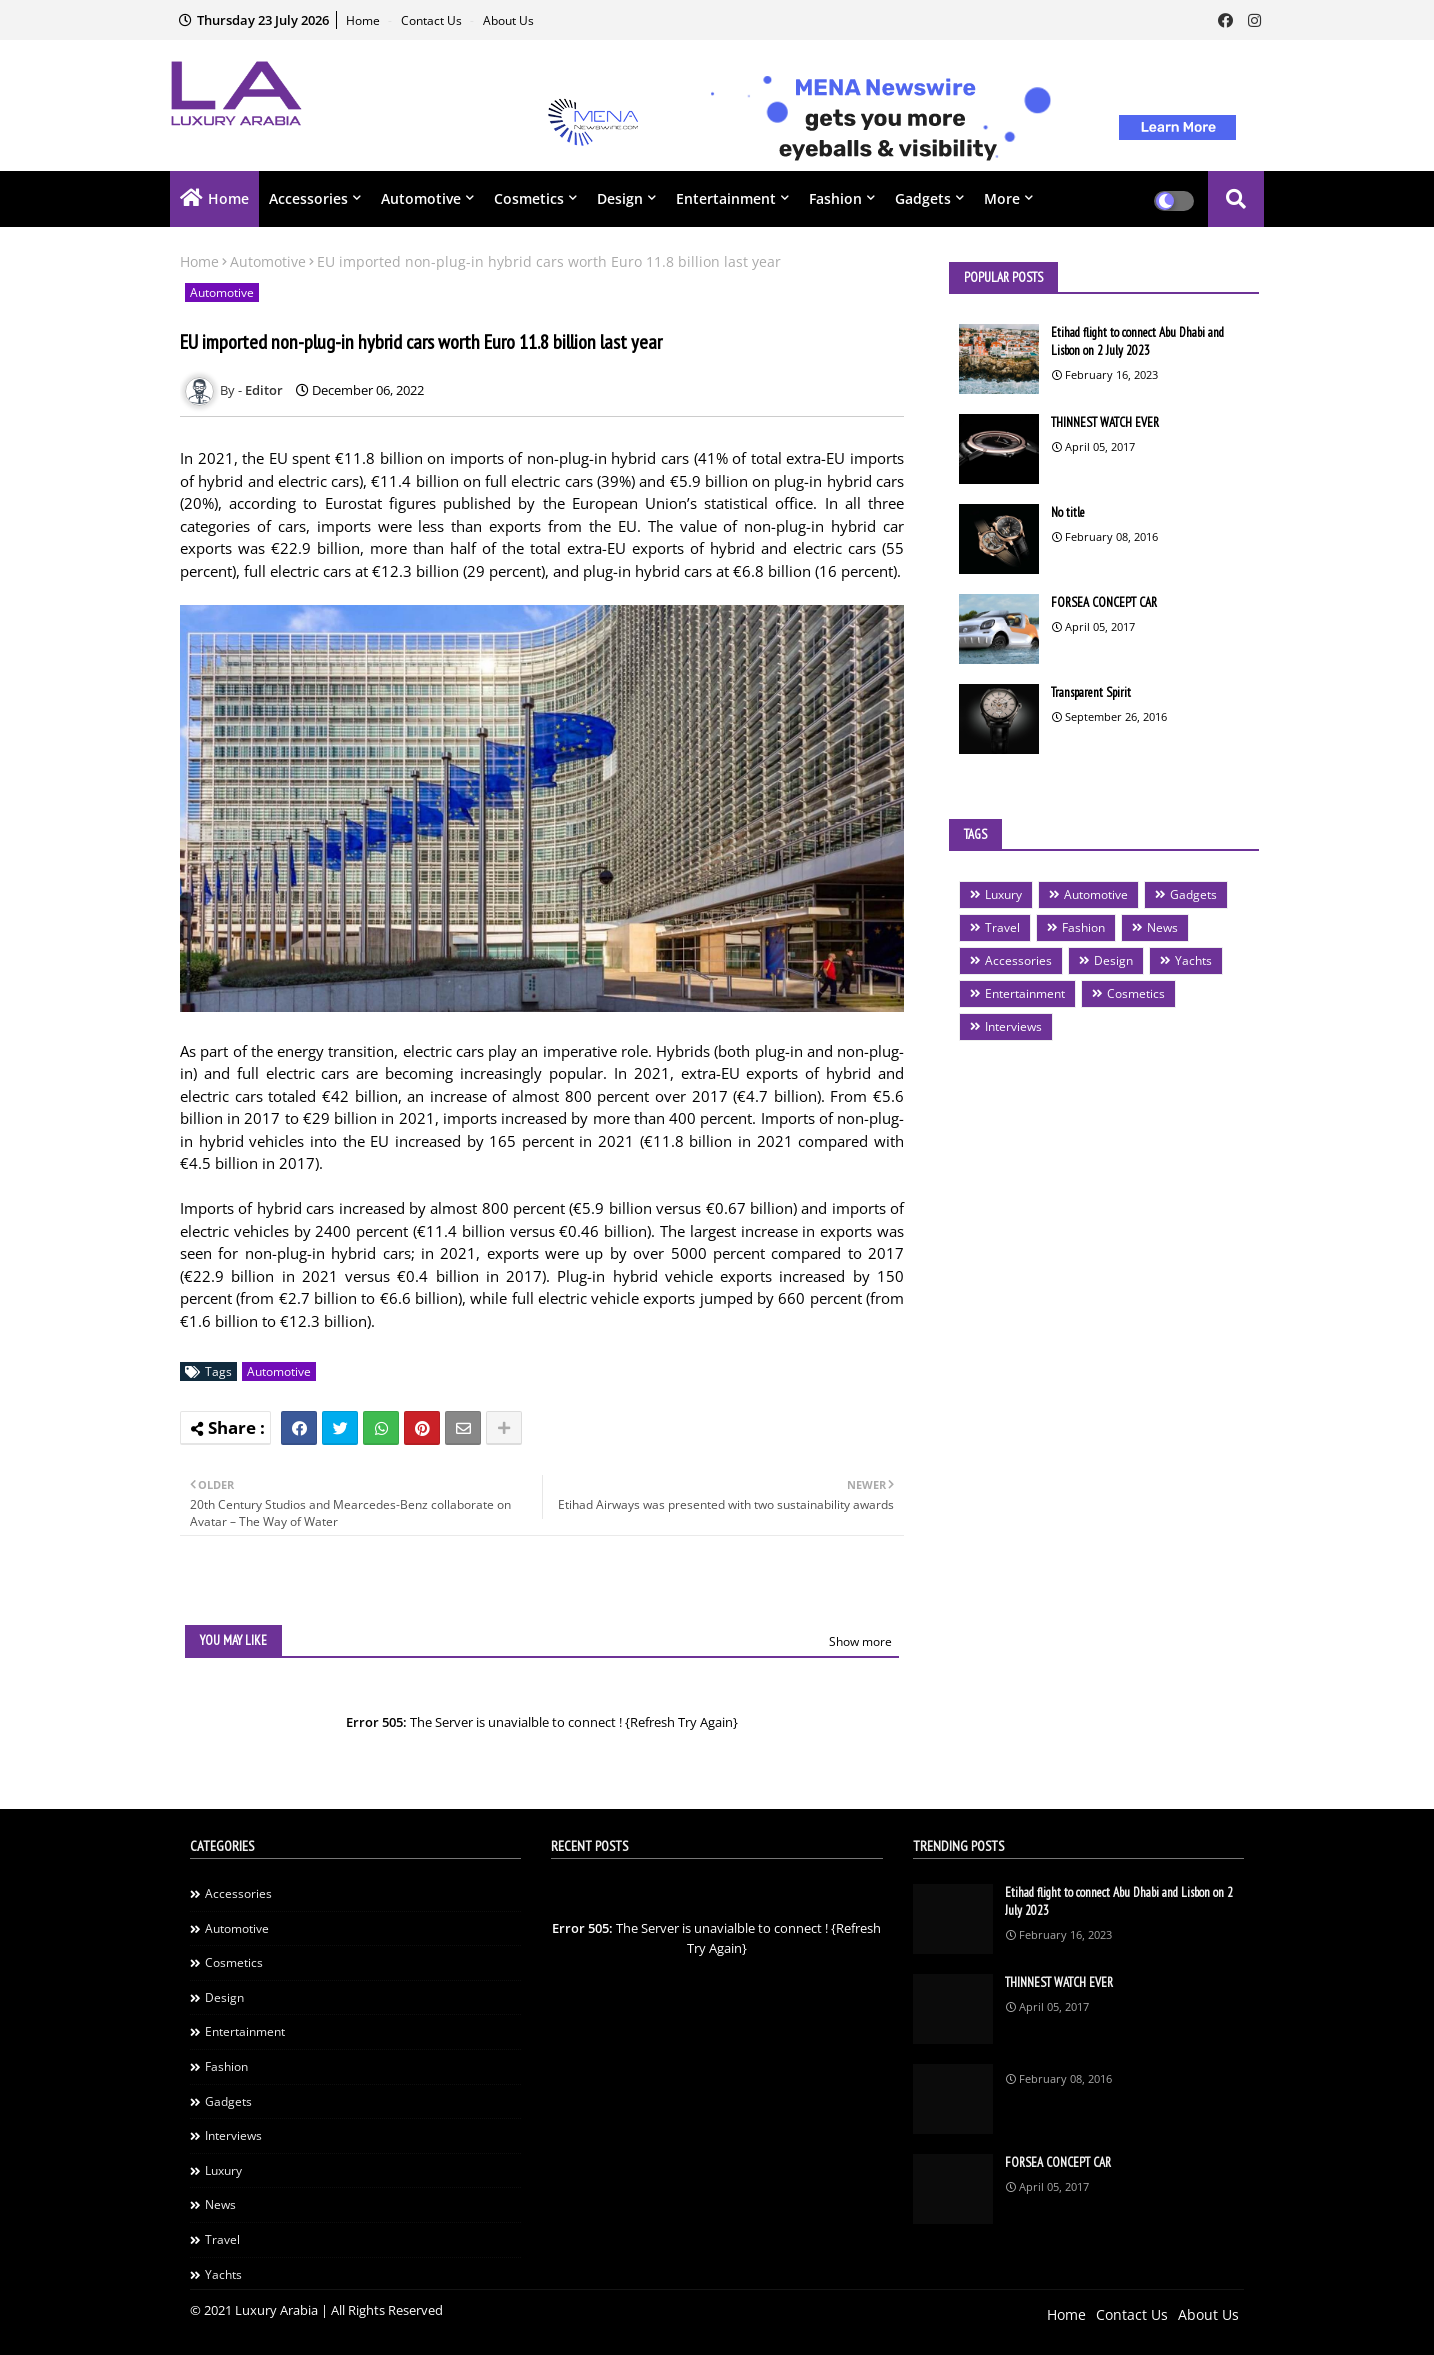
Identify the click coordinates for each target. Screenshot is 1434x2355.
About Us (508, 20)
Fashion (835, 198)
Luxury (1003, 894)
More (1002, 198)
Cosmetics (529, 198)
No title (1068, 512)
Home (364, 20)
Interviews (1013, 1026)
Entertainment (726, 198)
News (1162, 927)
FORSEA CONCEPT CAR (1104, 602)
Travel (1002, 927)
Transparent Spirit (1091, 692)
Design (620, 198)
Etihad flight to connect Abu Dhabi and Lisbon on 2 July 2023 (1137, 341)
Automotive (421, 198)
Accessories (308, 198)
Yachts (1193, 960)
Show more (860, 1641)
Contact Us (433, 20)
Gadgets (923, 198)
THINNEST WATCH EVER (1105, 422)
